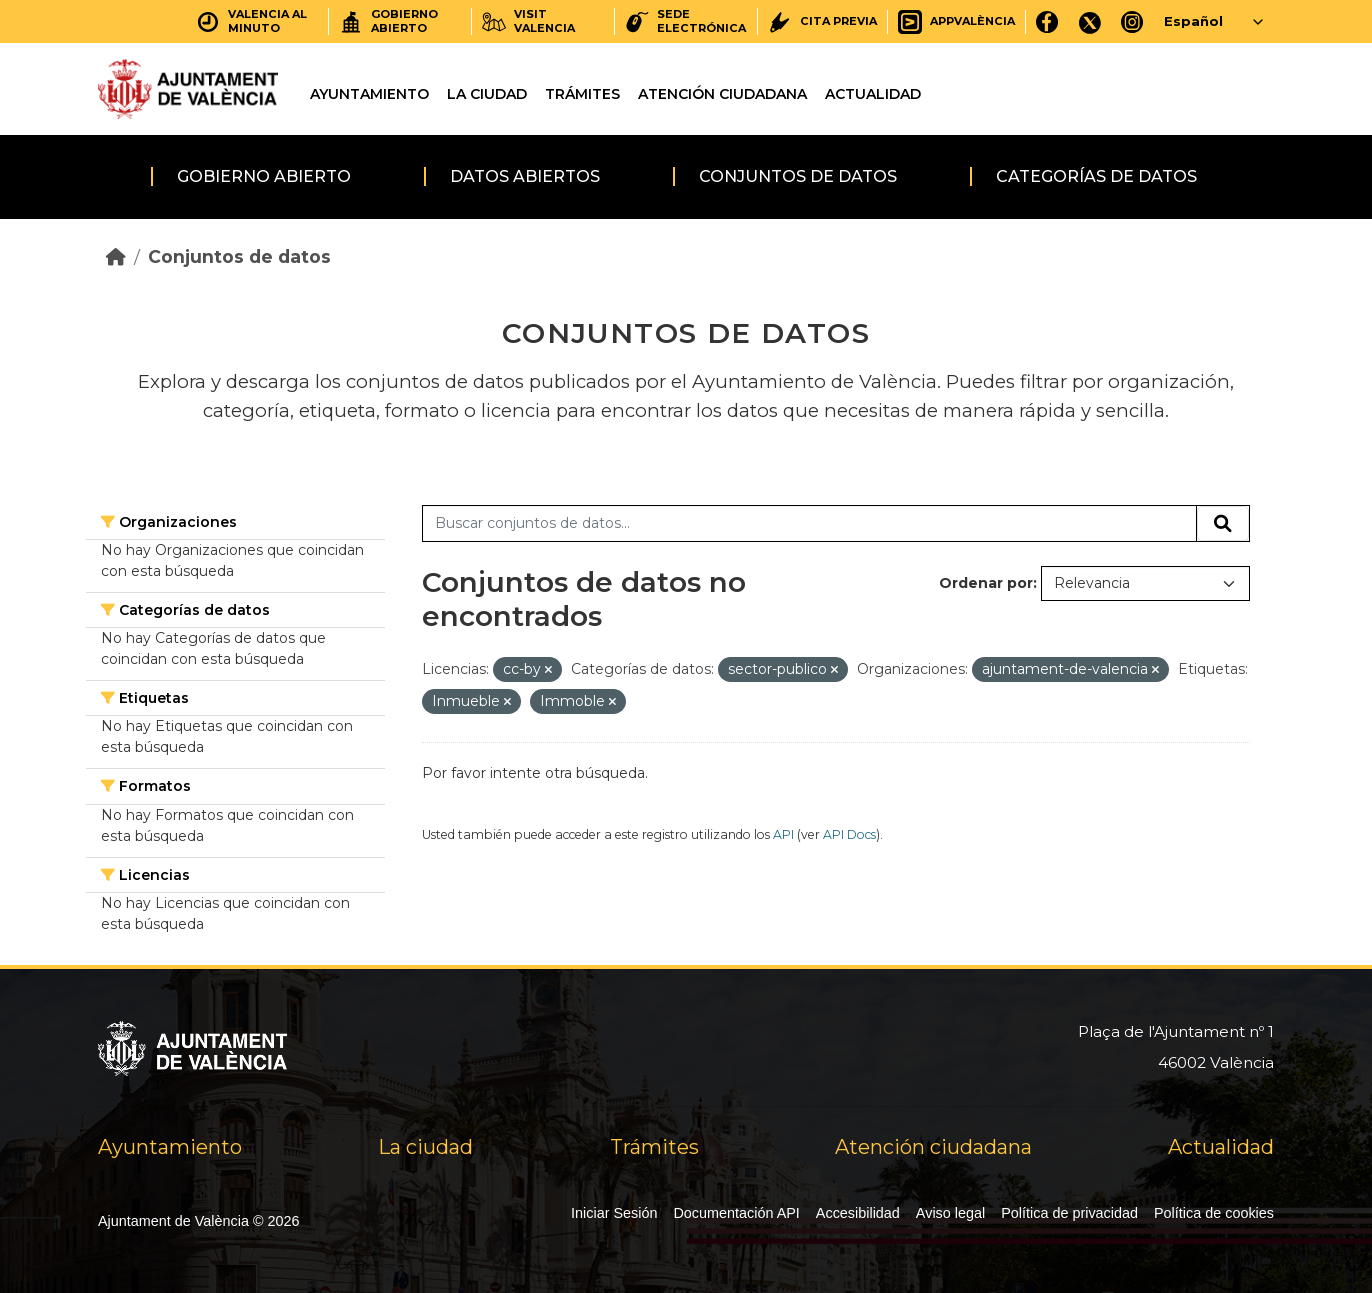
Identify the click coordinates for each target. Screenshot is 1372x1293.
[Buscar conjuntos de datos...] (809, 524)
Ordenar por (986, 583)
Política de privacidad (1069, 1213)
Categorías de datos (1096, 176)
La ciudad (487, 94)
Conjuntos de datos (798, 176)
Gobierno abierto (264, 176)
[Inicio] (116, 256)
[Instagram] (1132, 21)
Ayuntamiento (369, 94)
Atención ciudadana (722, 94)
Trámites (582, 94)
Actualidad (873, 94)
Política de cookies (1214, 1213)
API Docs (849, 834)
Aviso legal (950, 1213)
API (783, 834)
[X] (1090, 21)
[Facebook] (1047, 21)
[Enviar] (1223, 524)
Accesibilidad (858, 1213)
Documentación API (736, 1213)
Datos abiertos (525, 176)
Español (1193, 21)
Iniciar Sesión (614, 1213)
